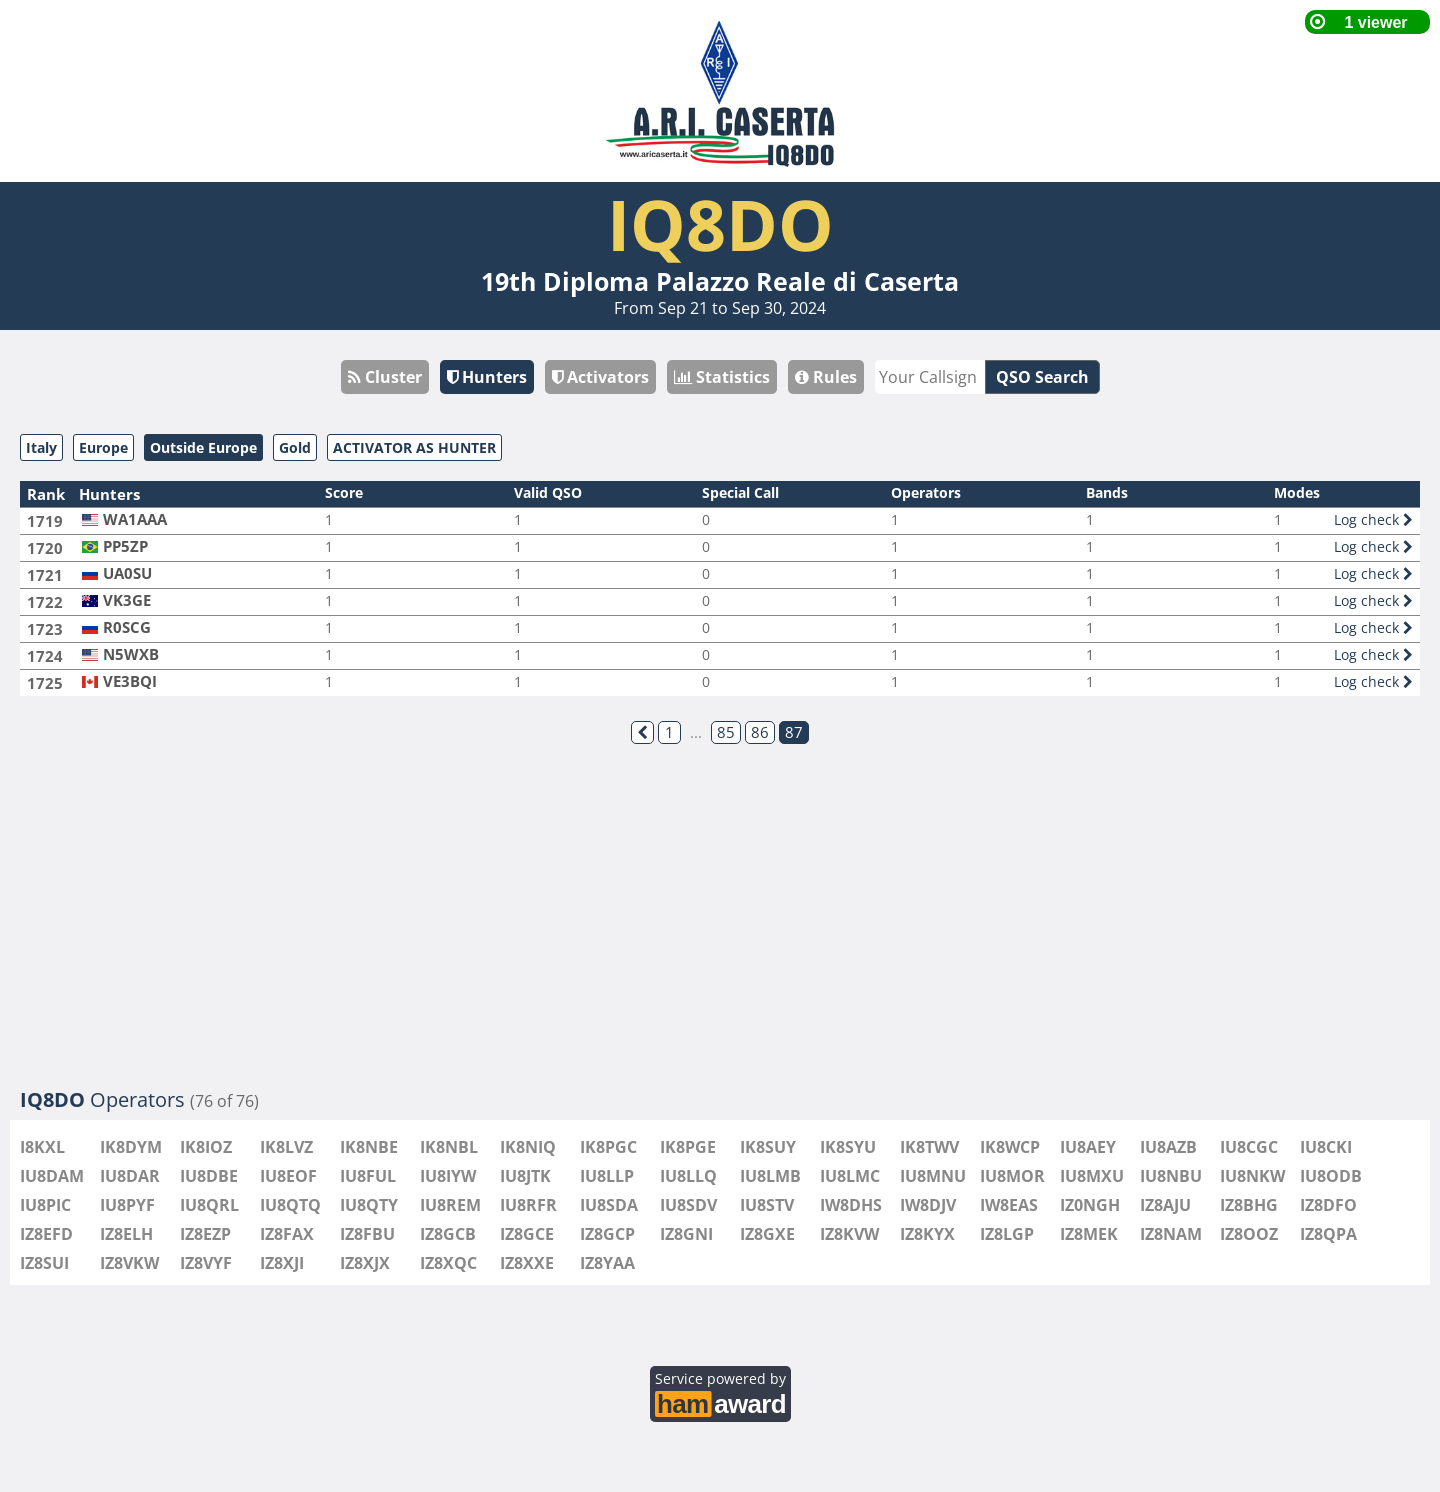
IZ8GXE (767, 1234)
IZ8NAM (1171, 1234)
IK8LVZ (286, 1147)
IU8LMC (850, 1176)
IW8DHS (851, 1205)
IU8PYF (127, 1205)
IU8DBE (209, 1176)
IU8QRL (209, 1205)
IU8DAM (52, 1176)
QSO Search (1042, 377)
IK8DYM (131, 1147)
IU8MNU (933, 1176)
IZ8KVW (849, 1234)
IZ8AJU (1165, 1205)
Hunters (487, 377)
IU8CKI (1326, 1147)
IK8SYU (848, 1147)
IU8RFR (528, 1205)
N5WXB (131, 654)
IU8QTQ (290, 1205)
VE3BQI (130, 681)
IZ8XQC (448, 1263)
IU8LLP (607, 1176)
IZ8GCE (527, 1234)
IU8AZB (1168, 1147)
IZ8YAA (607, 1263)
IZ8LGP (1007, 1234)
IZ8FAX (287, 1234)
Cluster (385, 377)
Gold (295, 447)
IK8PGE (688, 1147)
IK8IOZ (206, 1147)
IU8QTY (369, 1205)
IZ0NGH (1090, 1205)
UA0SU (127, 573)
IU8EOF (288, 1176)
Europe (103, 447)
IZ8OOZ (1249, 1234)
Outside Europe (203, 447)
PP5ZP (125, 546)
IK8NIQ (528, 1147)
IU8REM (450, 1205)
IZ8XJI (282, 1263)
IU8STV (767, 1205)
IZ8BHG (1249, 1205)
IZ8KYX (927, 1234)
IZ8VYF (206, 1263)
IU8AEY (1088, 1147)
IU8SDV (688, 1205)
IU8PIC (45, 1205)
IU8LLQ (688, 1176)
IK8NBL (449, 1147)
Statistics (722, 377)
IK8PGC (608, 1147)
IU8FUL (368, 1176)
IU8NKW (1252, 1176)
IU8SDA (609, 1205)
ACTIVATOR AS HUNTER (414, 447)
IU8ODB (1331, 1176)
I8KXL (42, 1147)
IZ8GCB (448, 1234)
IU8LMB (770, 1176)
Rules (826, 377)
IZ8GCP (607, 1234)
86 (760, 732)
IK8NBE (369, 1147)
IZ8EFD (46, 1234)
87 (794, 732)
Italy (41, 447)
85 (726, 732)
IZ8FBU (367, 1234)
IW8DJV (928, 1205)
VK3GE (127, 600)
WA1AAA (135, 519)
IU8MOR (1012, 1176)
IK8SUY (768, 1147)
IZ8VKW (129, 1263)
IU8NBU (1171, 1176)
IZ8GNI (686, 1234)
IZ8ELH (126, 1234)
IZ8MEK (1089, 1234)
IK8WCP (1010, 1147)
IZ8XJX (365, 1263)
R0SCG (127, 627)
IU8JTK (525, 1176)
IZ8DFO (1328, 1205)
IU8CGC (1249, 1147)
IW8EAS (1009, 1205)
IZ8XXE (527, 1263)
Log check (1373, 519)
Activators (600, 377)
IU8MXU (1092, 1176)
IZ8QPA (1328, 1234)
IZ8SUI (44, 1263)
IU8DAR (130, 1176)
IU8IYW (448, 1176)
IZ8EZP (205, 1234)
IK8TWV (929, 1147)
